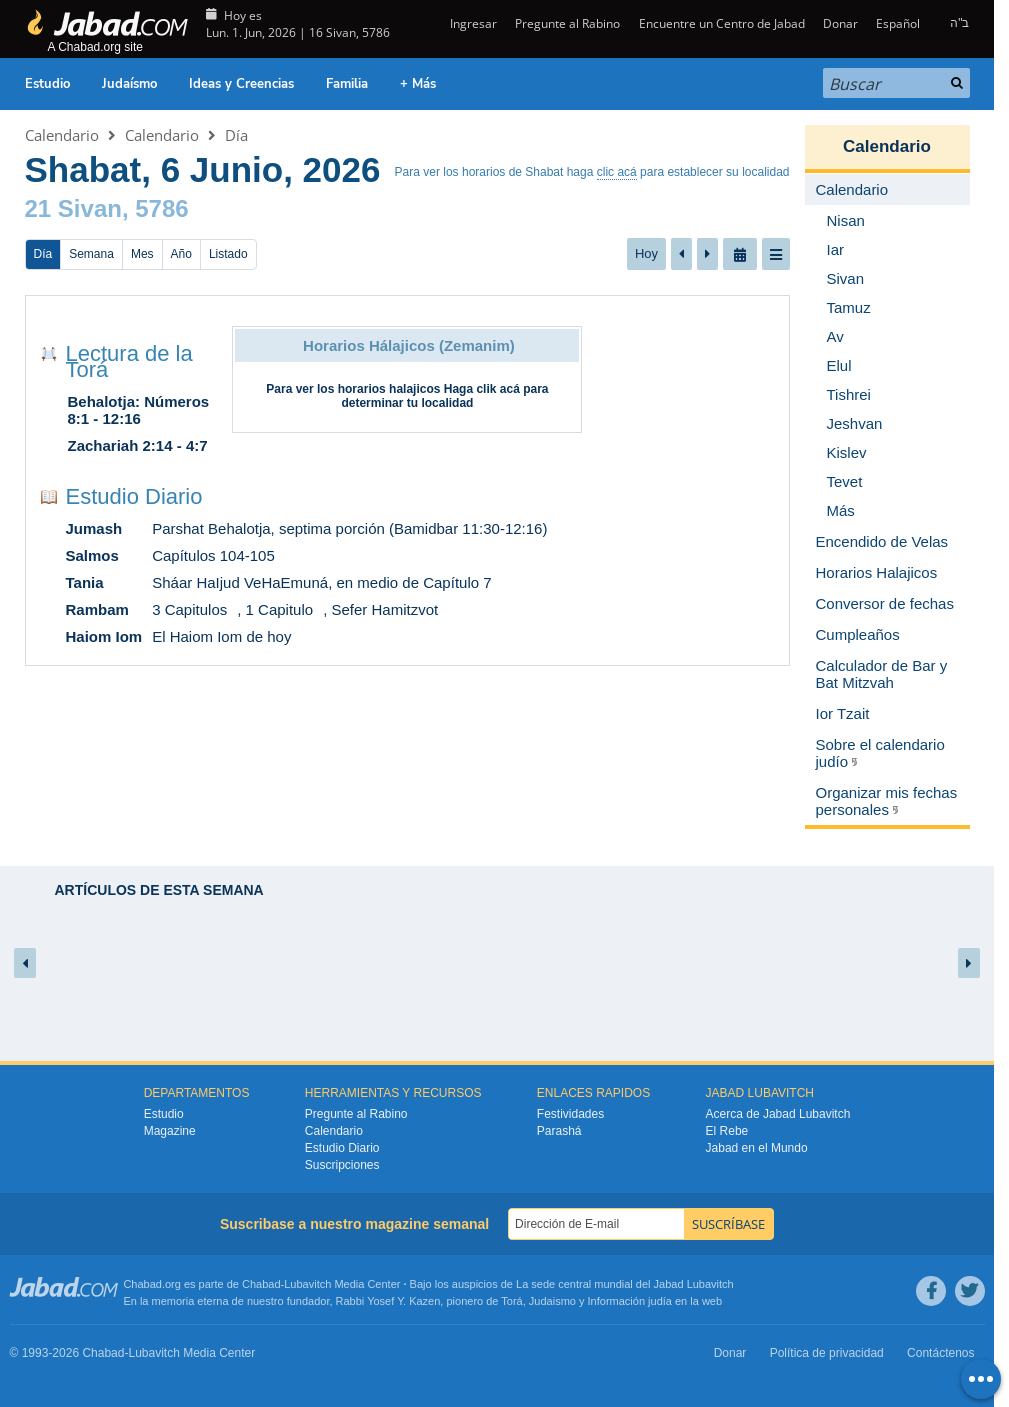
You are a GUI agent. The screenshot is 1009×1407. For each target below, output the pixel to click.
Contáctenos (940, 1353)
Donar (840, 23)
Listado (228, 254)
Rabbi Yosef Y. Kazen (388, 1301)
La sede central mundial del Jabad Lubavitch (625, 1284)
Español (898, 23)
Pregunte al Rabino (567, 23)
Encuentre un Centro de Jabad (722, 23)
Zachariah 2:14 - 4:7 (138, 445)
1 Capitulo (280, 609)
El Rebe (727, 1131)
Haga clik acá (482, 389)
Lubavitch (307, 1284)
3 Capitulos (189, 609)
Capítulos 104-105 (213, 555)
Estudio (47, 84)
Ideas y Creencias (241, 84)
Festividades (570, 1114)
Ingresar (472, 23)
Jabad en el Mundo (757, 1148)
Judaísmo (129, 84)
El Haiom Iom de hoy (221, 636)
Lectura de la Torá (129, 361)
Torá (511, 1301)
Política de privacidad (827, 1353)
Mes (142, 254)
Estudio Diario (134, 496)
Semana (91, 254)
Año (181, 254)
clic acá (617, 172)
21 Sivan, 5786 (107, 208)
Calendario (62, 135)
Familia (347, 84)
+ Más (418, 84)
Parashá (559, 1131)
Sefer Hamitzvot (384, 609)
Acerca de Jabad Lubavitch (778, 1114)
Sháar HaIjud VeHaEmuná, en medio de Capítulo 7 (321, 582)
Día (236, 135)
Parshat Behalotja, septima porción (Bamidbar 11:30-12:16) (349, 528)
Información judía (631, 1301)
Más (841, 510)
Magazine (170, 1131)
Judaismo (552, 1301)
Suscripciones (342, 1165)
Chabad (261, 1284)
